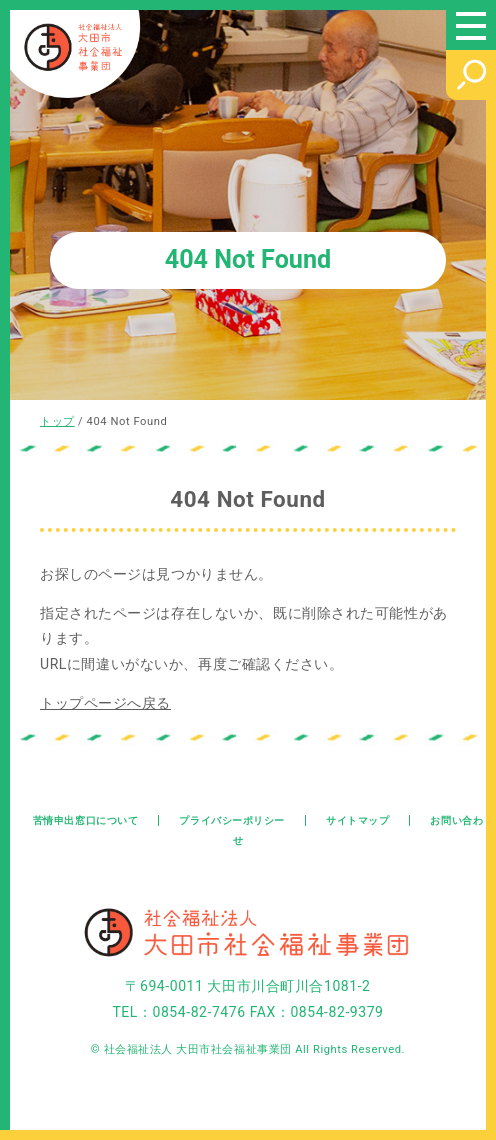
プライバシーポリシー (232, 820)
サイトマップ (357, 820)
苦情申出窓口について (86, 820)
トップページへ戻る (105, 703)
